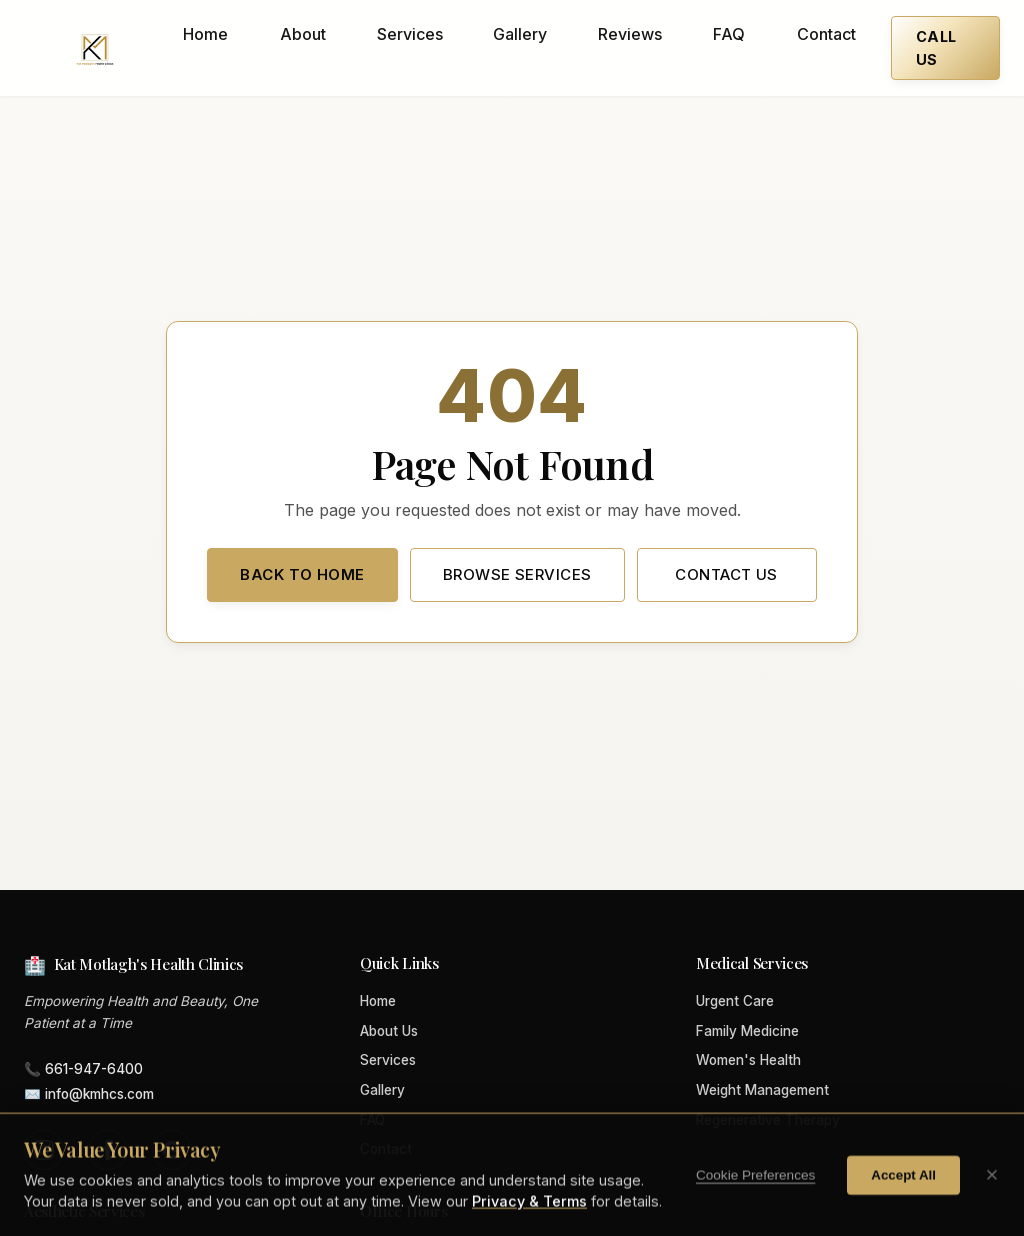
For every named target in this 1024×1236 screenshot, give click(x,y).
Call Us (936, 48)
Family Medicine (747, 1031)
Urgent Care (735, 1001)
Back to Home (302, 574)
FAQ (729, 34)
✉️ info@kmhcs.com (89, 1094)
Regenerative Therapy (768, 1120)
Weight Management (762, 1090)
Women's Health (748, 1060)
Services (410, 34)
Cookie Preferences (755, 1200)
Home (205, 34)
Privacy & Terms (529, 1227)
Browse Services (517, 574)
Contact (826, 34)
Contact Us (726, 574)
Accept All (903, 1200)
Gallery (520, 34)
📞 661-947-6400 (83, 1069)
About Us (389, 1031)
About (303, 34)
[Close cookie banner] (992, 1201)
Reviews (630, 34)
